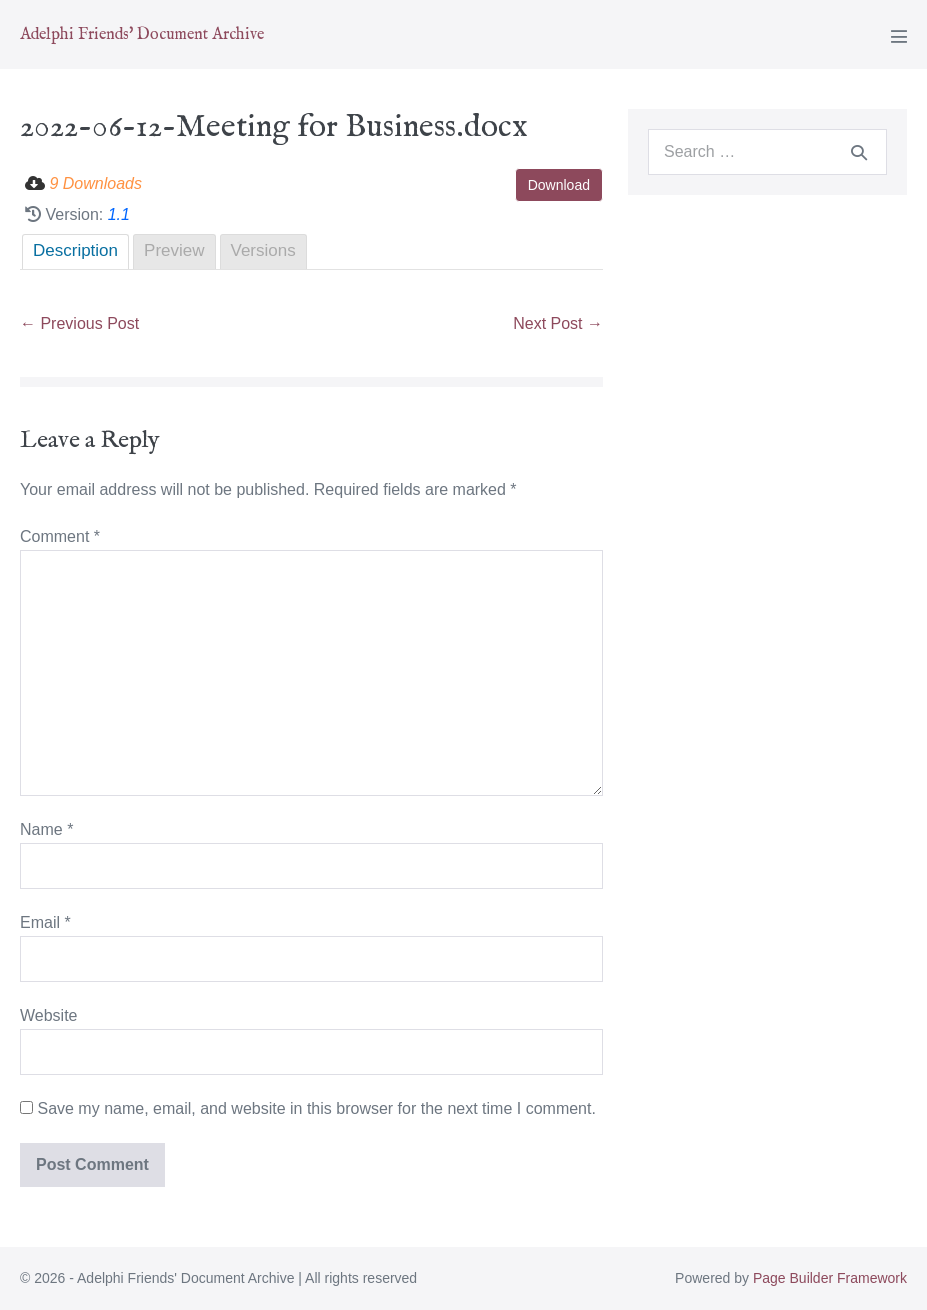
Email (45, 922)
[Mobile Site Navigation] (899, 36)
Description (75, 250)
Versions (263, 250)
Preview (174, 250)
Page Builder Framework (830, 1278)
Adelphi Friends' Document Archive (142, 35)
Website (49, 1015)
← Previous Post (79, 323)
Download (559, 185)
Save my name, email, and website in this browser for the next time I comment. (316, 1108)
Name (46, 829)
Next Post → (558, 323)
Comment (60, 536)
